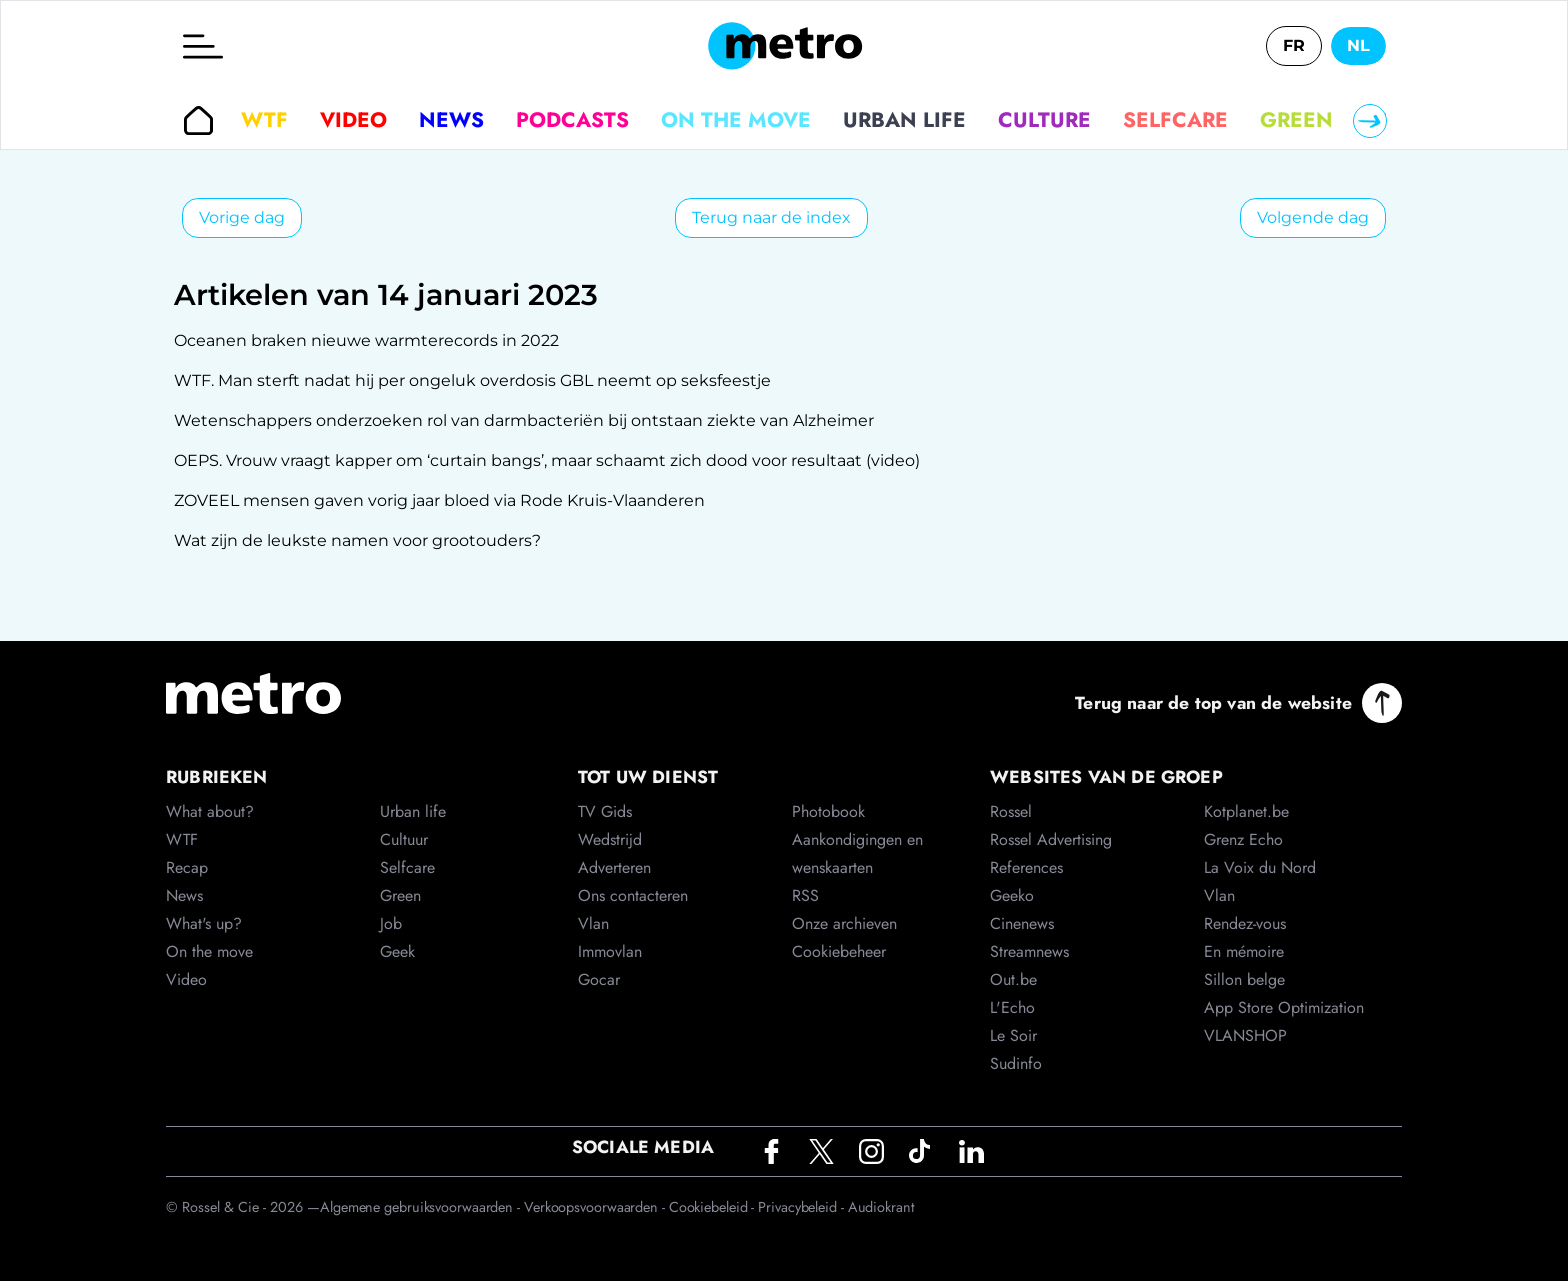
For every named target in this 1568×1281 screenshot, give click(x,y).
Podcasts (572, 120)
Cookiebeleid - (714, 1207)
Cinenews (1022, 923)
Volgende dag (1313, 217)
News (451, 120)
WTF (264, 120)
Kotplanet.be (1246, 811)
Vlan (593, 923)
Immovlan (610, 951)
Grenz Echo (1243, 839)
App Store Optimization (1284, 1007)
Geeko (1012, 895)
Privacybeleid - (802, 1207)
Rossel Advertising (1051, 839)
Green (1296, 120)
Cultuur (404, 839)
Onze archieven (844, 923)
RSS (805, 895)
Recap (187, 867)
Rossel (1011, 811)
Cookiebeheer (839, 951)
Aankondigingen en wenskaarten (857, 853)
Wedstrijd (610, 839)
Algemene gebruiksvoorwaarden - (422, 1207)
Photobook (828, 811)
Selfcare (1175, 120)
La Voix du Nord (1260, 867)
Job (391, 923)
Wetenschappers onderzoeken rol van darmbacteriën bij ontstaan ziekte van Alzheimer (524, 420)
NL (1358, 45)
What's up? (204, 923)
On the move (736, 120)
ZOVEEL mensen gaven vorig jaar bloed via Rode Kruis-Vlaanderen (439, 500)
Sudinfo (1016, 1063)
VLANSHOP (1245, 1035)
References (1026, 867)
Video (353, 120)
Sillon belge (1244, 979)
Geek (397, 951)
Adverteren (614, 867)
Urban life (904, 120)
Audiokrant (881, 1207)
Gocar (599, 979)
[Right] (1370, 121)
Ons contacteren (633, 895)
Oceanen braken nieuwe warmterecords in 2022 (366, 340)
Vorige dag (242, 217)
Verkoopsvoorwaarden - (596, 1207)
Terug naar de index (771, 217)
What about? (210, 811)
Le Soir (1013, 1035)
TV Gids (605, 811)
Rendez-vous (1245, 923)
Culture (1044, 120)
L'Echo (1012, 1007)
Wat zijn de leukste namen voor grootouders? (357, 540)
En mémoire (1244, 951)
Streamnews (1029, 951)
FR (1294, 45)
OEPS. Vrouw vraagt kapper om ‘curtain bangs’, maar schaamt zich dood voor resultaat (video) (547, 460)
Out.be (1013, 979)
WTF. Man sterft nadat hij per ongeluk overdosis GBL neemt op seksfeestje (472, 380)
